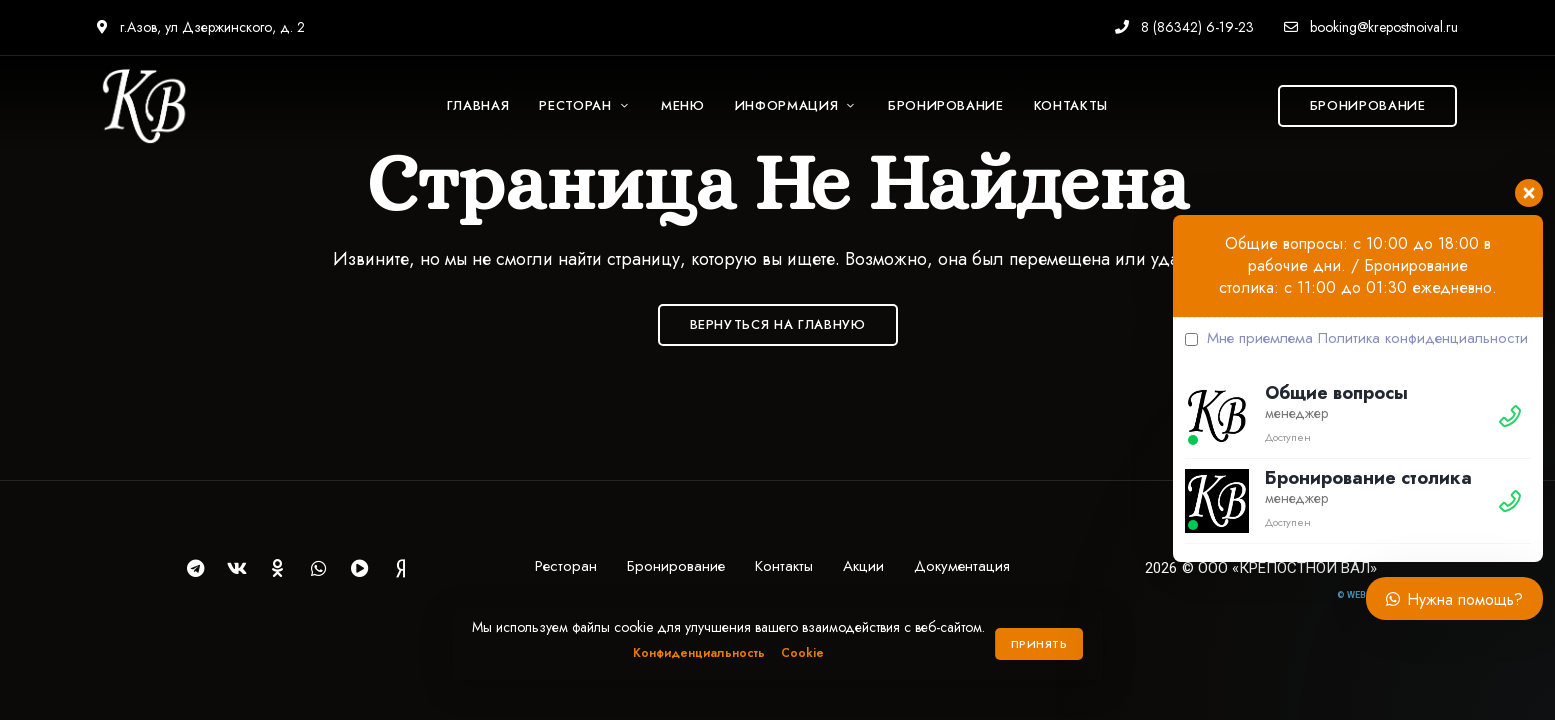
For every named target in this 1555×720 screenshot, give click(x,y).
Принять (1039, 644)
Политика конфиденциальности (1423, 338)
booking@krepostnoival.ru (1371, 27)
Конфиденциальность (699, 653)
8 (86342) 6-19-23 (1184, 27)
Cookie (802, 653)
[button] (1368, 106)
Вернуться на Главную (778, 324)
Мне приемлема (1356, 338)
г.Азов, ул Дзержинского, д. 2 (201, 27)
